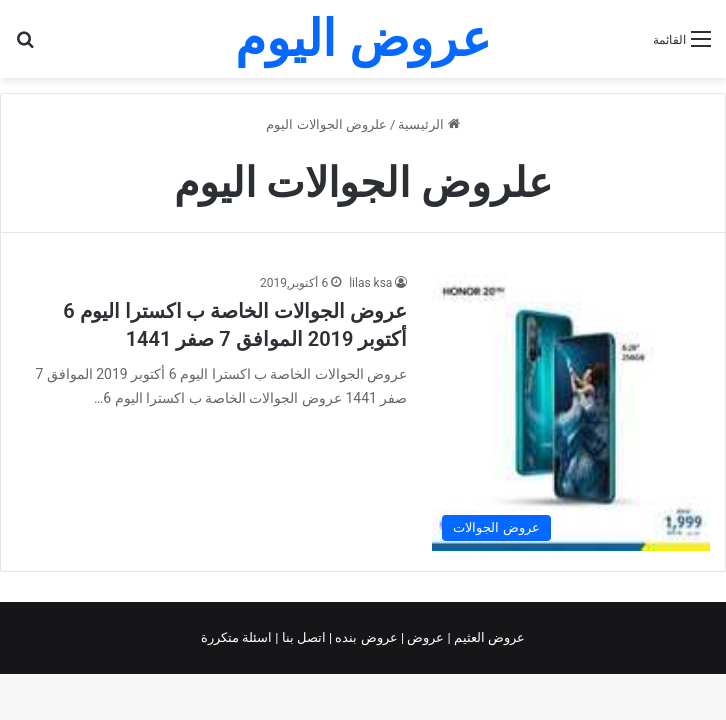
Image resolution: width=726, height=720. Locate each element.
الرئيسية (428, 124)
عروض (425, 637)
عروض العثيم (488, 637)
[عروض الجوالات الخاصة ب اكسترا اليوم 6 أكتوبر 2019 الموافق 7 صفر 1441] (571, 412)
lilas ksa (370, 283)
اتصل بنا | (302, 637)
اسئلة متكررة (238, 637)
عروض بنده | (365, 637)
